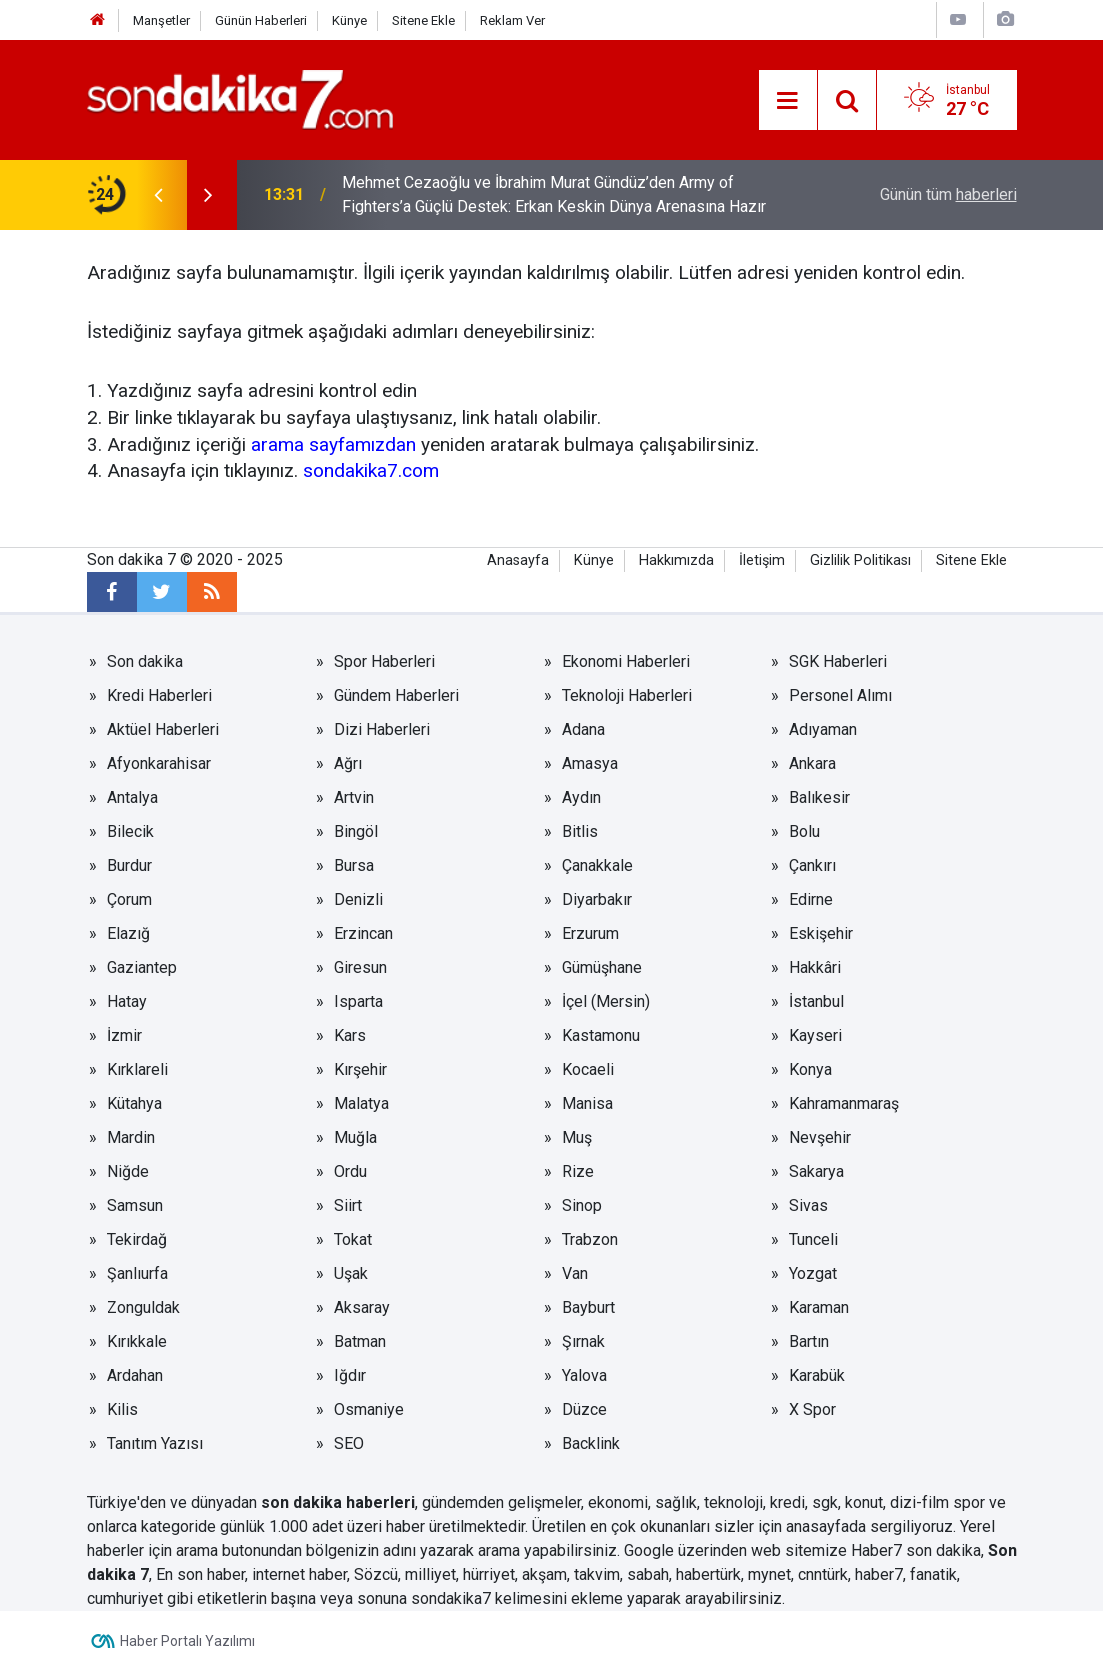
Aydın (581, 797)
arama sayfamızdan (333, 444)
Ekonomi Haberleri (626, 661)
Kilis (122, 1409)
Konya (810, 1069)
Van (575, 1273)
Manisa (587, 1103)
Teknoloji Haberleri (627, 695)
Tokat (353, 1239)
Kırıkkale (137, 1341)
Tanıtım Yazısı (155, 1443)
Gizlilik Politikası (860, 560)
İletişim (762, 560)
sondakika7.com (371, 470)
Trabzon (590, 1239)
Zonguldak (143, 1307)
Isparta (358, 1001)
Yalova (584, 1375)
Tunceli (813, 1239)
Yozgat (813, 1273)
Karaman (819, 1307)
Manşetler (161, 20)
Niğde (128, 1171)
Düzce (584, 1409)
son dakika (943, 1550)
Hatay (127, 1001)
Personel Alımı (840, 695)
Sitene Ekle (423, 20)
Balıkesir (819, 797)
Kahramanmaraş (844, 1103)
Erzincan (363, 933)
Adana (583, 729)
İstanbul (816, 1001)
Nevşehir (820, 1137)
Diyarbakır (597, 899)
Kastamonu (601, 1035)
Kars (350, 1035)
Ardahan (135, 1375)
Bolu (804, 831)
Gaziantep (142, 967)
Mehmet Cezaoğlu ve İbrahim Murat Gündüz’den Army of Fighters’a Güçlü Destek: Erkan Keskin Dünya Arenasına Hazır (554, 194)
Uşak (351, 1273)
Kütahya (134, 1103)
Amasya (590, 763)
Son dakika (145, 661)
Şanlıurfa (137, 1273)
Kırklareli (137, 1069)
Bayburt (588, 1307)
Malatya (361, 1103)
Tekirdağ (137, 1239)
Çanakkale (597, 865)
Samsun (135, 1205)
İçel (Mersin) (606, 1001)
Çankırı (812, 865)
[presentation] (159, 195)
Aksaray (362, 1307)
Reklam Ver (512, 20)
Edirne (811, 899)
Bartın (809, 1341)
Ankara (812, 763)
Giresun (360, 967)
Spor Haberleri (384, 661)
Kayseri (815, 1035)
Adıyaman (823, 729)
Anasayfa (518, 560)
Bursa (354, 865)
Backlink (591, 1443)
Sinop (582, 1205)
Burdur (129, 865)
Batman (360, 1341)
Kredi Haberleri (159, 695)
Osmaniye (369, 1409)
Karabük (817, 1375)
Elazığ (128, 933)
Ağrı (348, 763)
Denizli (358, 899)
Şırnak (583, 1341)
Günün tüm (948, 194)
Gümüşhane (602, 967)
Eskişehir (821, 933)
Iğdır (350, 1375)
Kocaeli (588, 1069)
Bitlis (580, 831)
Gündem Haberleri (396, 695)
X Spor (812, 1409)
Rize (578, 1171)
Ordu (350, 1171)
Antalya (132, 797)
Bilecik (130, 831)
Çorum (129, 899)
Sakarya (816, 1171)
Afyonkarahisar (159, 763)
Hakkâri (815, 967)
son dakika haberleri (338, 1502)
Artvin (354, 797)
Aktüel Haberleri (163, 729)
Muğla (355, 1137)
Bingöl (356, 831)
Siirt (348, 1205)
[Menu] (788, 101)
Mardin (131, 1137)
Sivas (808, 1205)
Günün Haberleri (261, 20)
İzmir (124, 1035)
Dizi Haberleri (382, 729)
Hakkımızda (676, 560)
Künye (349, 20)
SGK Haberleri (838, 661)
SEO (349, 1443)
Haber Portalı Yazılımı (187, 1641)
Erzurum (590, 933)
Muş (577, 1137)
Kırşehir (360, 1069)
